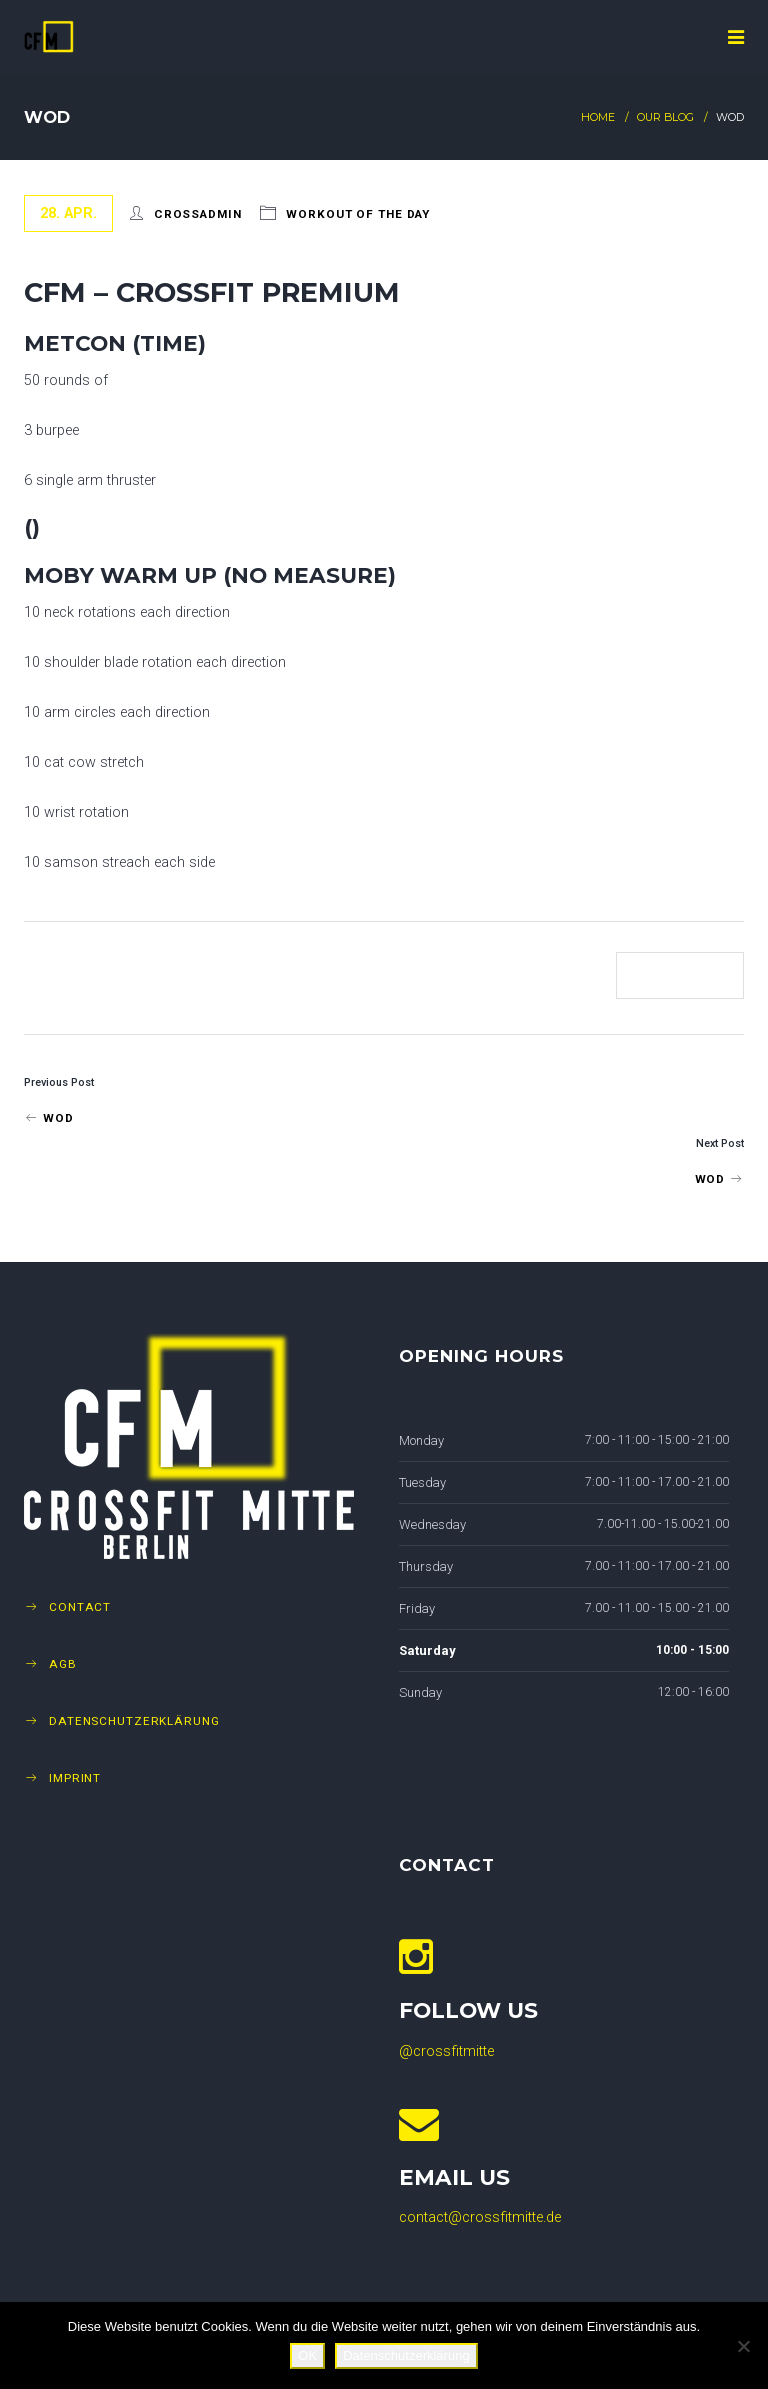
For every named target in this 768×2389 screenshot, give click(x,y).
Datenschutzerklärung (134, 1721)
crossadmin (198, 214)
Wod (48, 1118)
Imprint (75, 1778)
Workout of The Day (358, 214)
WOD (719, 1179)
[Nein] (743, 2346)
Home (598, 117)
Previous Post (59, 1082)
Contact (80, 1607)
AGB (63, 1664)
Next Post (720, 1143)
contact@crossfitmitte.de (480, 2217)
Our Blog (665, 117)
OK (307, 2355)
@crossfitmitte (446, 2051)
